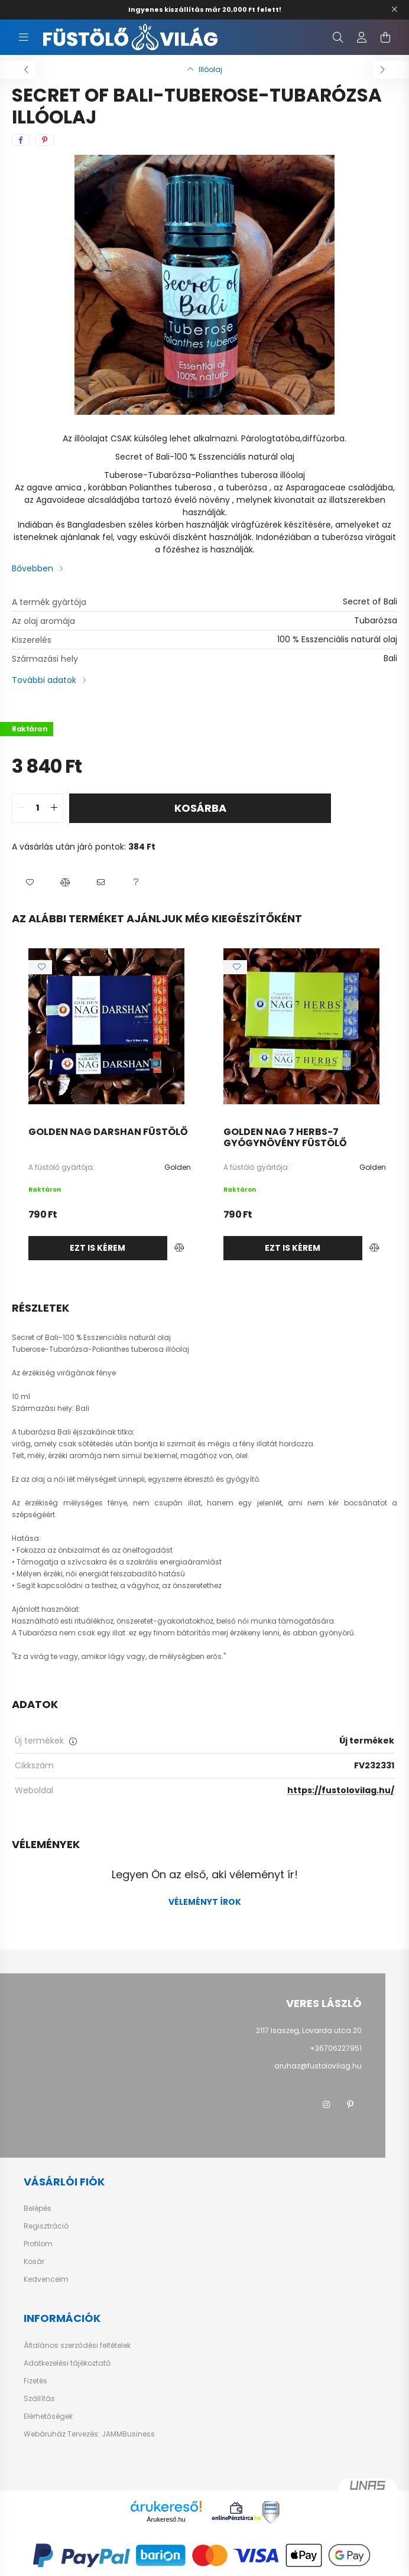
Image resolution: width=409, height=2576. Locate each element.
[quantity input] (37, 808)
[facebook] (21, 140)
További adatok (44, 680)
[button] (29, 883)
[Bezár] (394, 9)
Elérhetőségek (48, 2416)
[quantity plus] (54, 808)
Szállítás (39, 2399)
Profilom (38, 2244)
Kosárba (200, 808)
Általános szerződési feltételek (77, 2345)
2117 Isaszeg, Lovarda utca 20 (309, 2030)
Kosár (34, 2262)
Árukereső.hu (166, 2519)
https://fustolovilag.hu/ (340, 1790)
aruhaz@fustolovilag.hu (318, 2066)
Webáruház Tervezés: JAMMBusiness (89, 2434)
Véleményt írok (204, 1902)
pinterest (350, 2104)
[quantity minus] (21, 808)
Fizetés (35, 2381)
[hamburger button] (23, 37)
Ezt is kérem (97, 1248)
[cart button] (385, 37)
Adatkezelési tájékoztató (67, 2363)
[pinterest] (44, 140)
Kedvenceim (46, 2279)
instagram (326, 2104)
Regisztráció (46, 2226)
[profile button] (362, 37)
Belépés (37, 2208)
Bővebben (32, 568)
